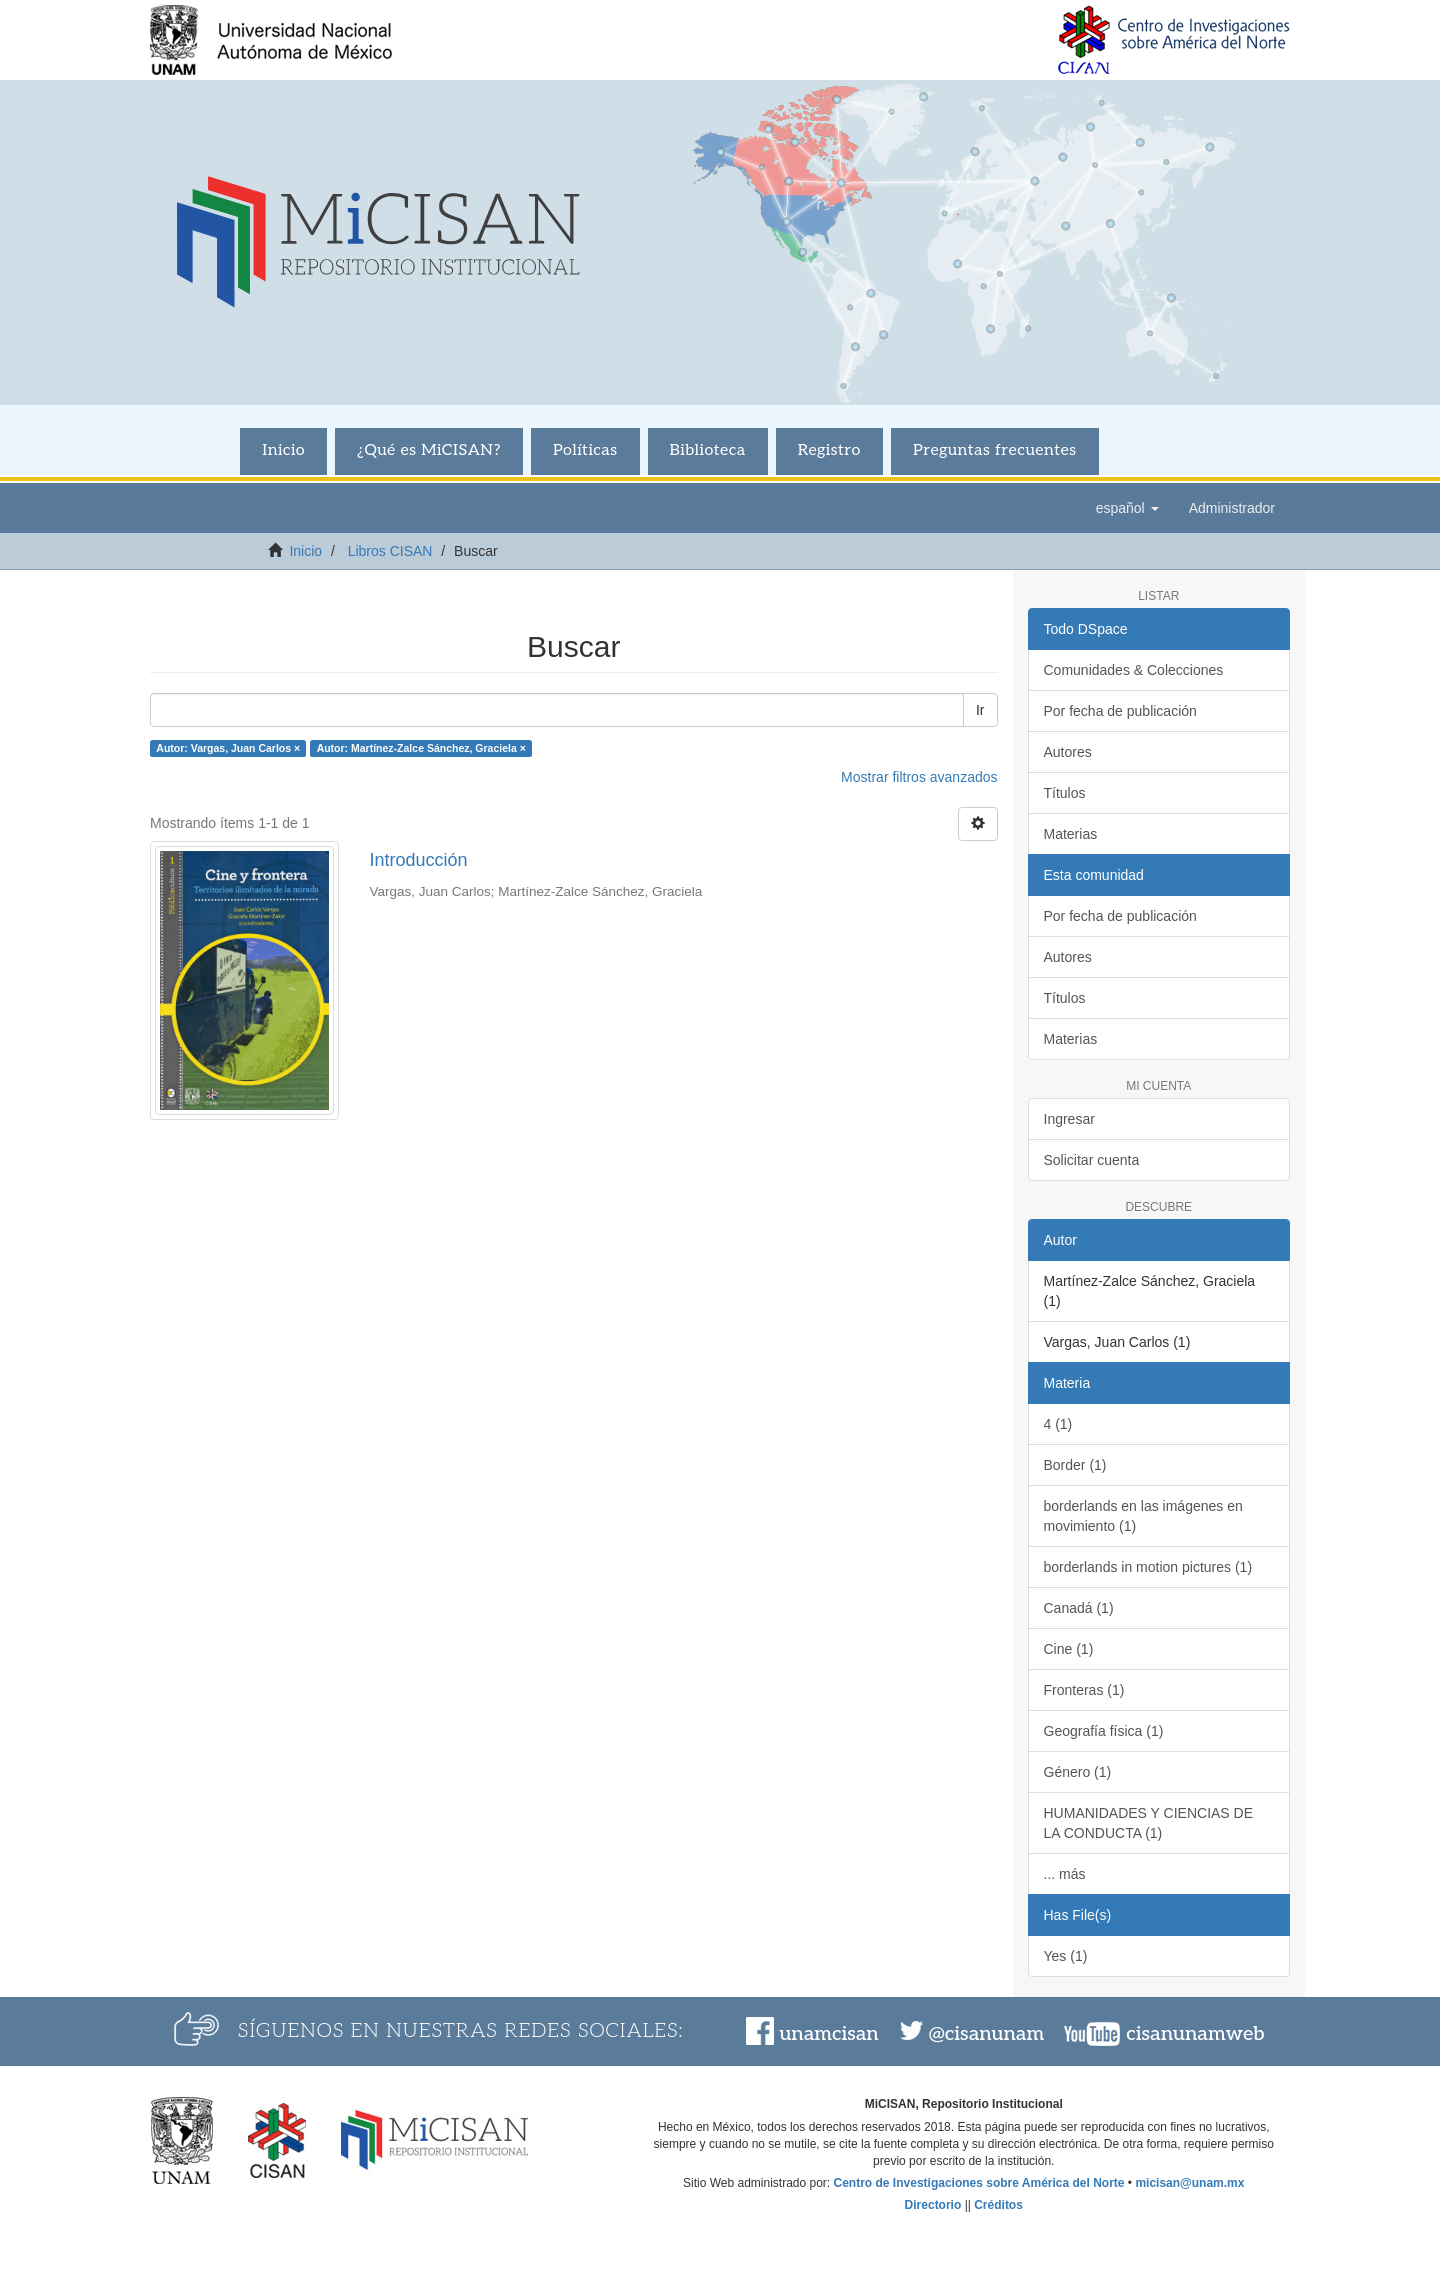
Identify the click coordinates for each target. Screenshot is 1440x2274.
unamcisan (828, 2034)
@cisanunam (986, 2034)
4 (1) (1058, 1424)
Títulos (1065, 793)
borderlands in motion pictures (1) (1148, 1567)
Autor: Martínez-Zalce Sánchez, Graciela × (421, 748)
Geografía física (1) (1104, 1731)
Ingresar (1069, 1119)
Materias (1071, 834)
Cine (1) (1069, 1649)
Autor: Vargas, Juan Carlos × (228, 748)
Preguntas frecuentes (995, 450)
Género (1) (1078, 1772)
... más (1065, 1874)
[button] (1127, 508)
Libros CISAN (390, 551)
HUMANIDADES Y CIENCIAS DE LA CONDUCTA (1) (1149, 1823)
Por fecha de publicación (1120, 711)
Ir (980, 710)
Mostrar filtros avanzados (919, 777)
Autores (1068, 752)
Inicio (283, 450)
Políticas (585, 450)
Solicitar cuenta (1092, 1160)
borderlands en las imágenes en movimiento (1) (1143, 1516)
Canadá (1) (1079, 1608)
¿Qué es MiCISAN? (429, 450)
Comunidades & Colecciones (1134, 670)
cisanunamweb (1195, 2034)
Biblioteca (708, 450)
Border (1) (1075, 1465)
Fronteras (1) (1084, 1690)
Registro (829, 450)
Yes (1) (1066, 1956)
